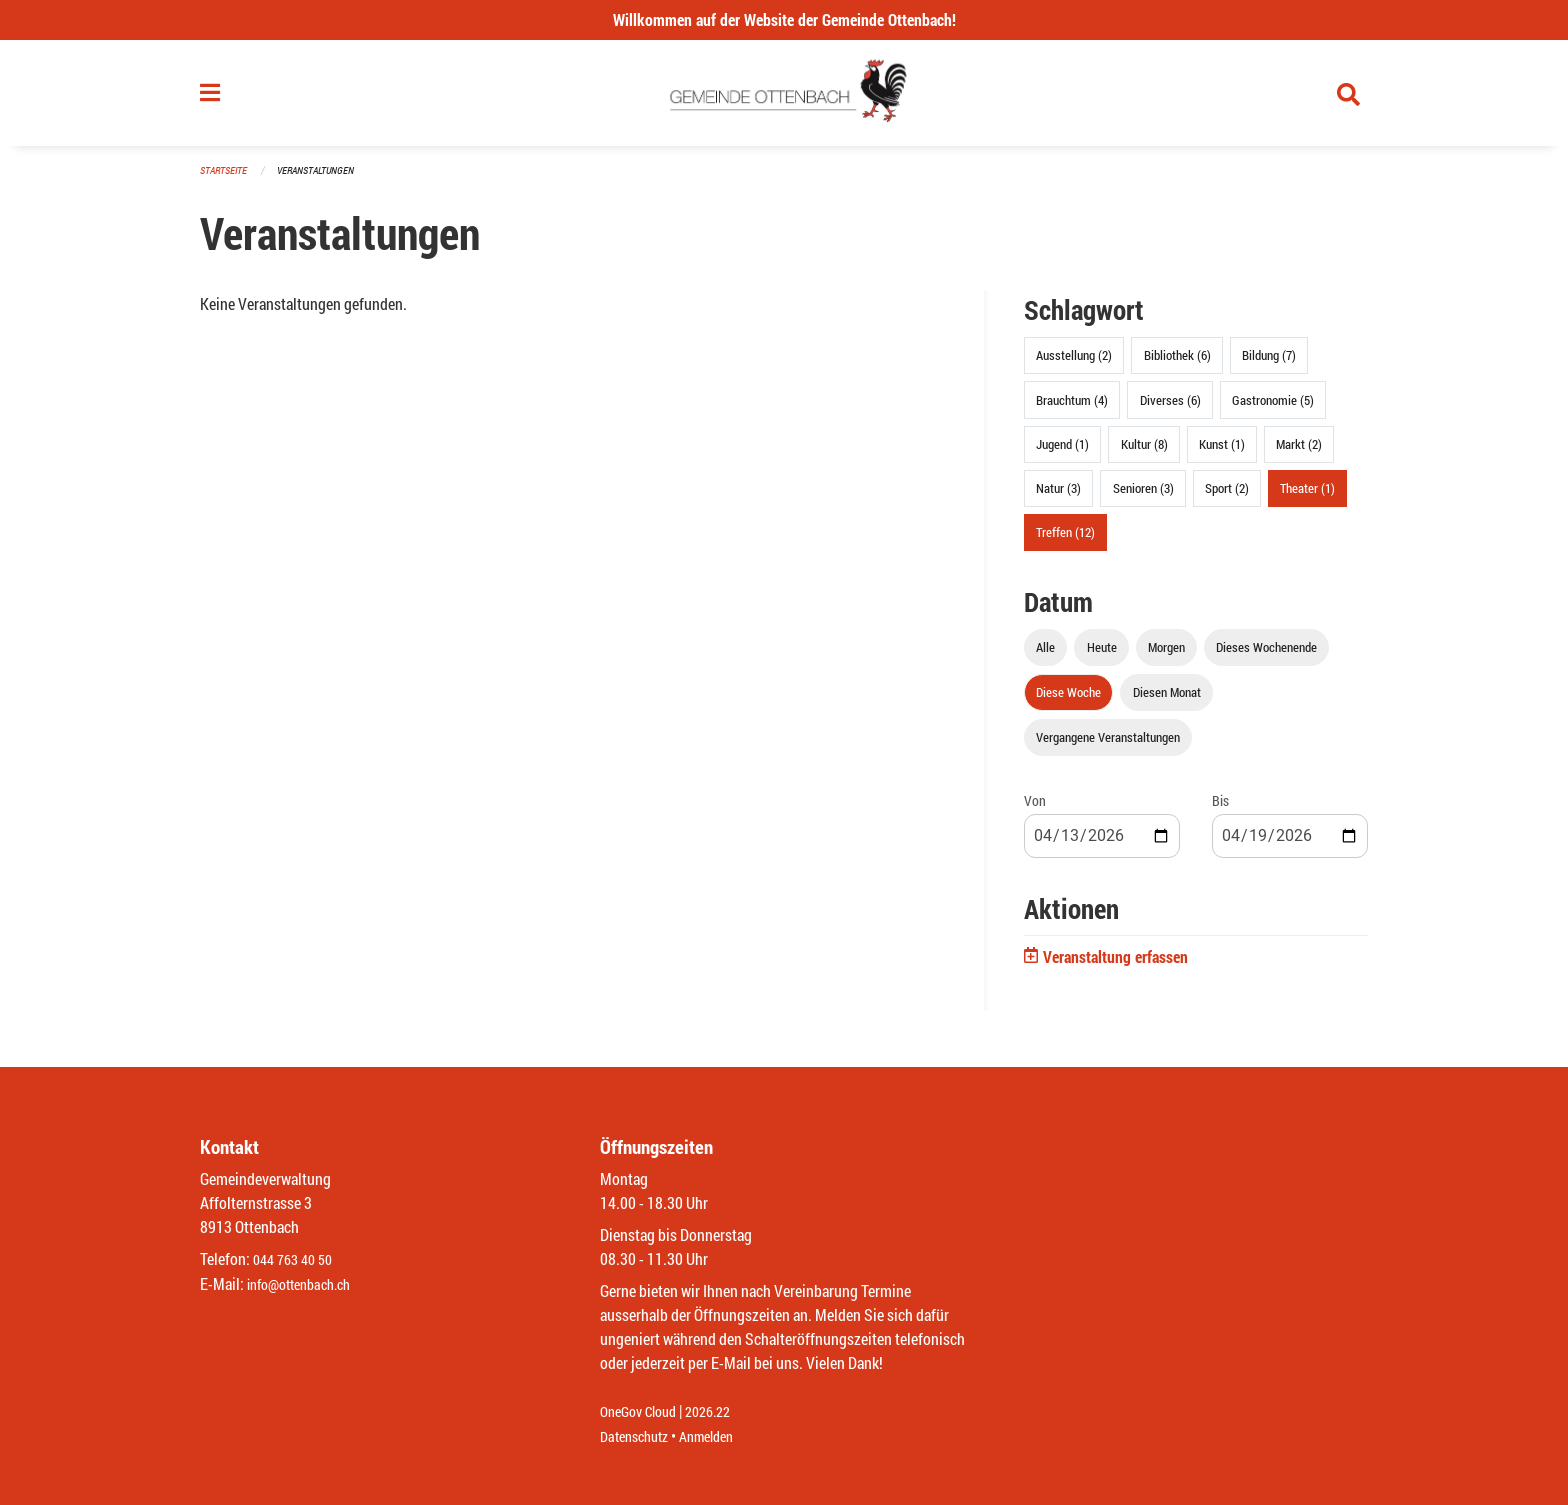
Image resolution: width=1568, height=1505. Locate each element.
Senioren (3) (1143, 496)
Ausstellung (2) (1074, 364)
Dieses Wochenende (1266, 656)
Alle (1045, 656)
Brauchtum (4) (1072, 408)
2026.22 (722, 1412)
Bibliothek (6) (1177, 364)
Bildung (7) (1269, 364)
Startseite (226, 179)
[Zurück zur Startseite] (784, 98)
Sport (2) (1227, 496)
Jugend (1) (1062, 452)
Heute (1102, 656)
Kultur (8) (1144, 452)
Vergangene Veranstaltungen (1108, 746)
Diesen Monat (1167, 701)
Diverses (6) (1170, 408)
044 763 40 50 (297, 1260)
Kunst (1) (1222, 452)
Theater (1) (1307, 496)
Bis (1220, 809)
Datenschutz (639, 1436)
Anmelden (720, 1436)
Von (1035, 809)
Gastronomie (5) (1273, 408)
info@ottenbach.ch (307, 1284)
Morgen (1166, 656)
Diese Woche (1068, 701)
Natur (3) (1058, 496)
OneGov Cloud (643, 1412)
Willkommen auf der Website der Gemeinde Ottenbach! (784, 19)
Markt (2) (1299, 452)
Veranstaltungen (324, 179)
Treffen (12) (1065, 541)
